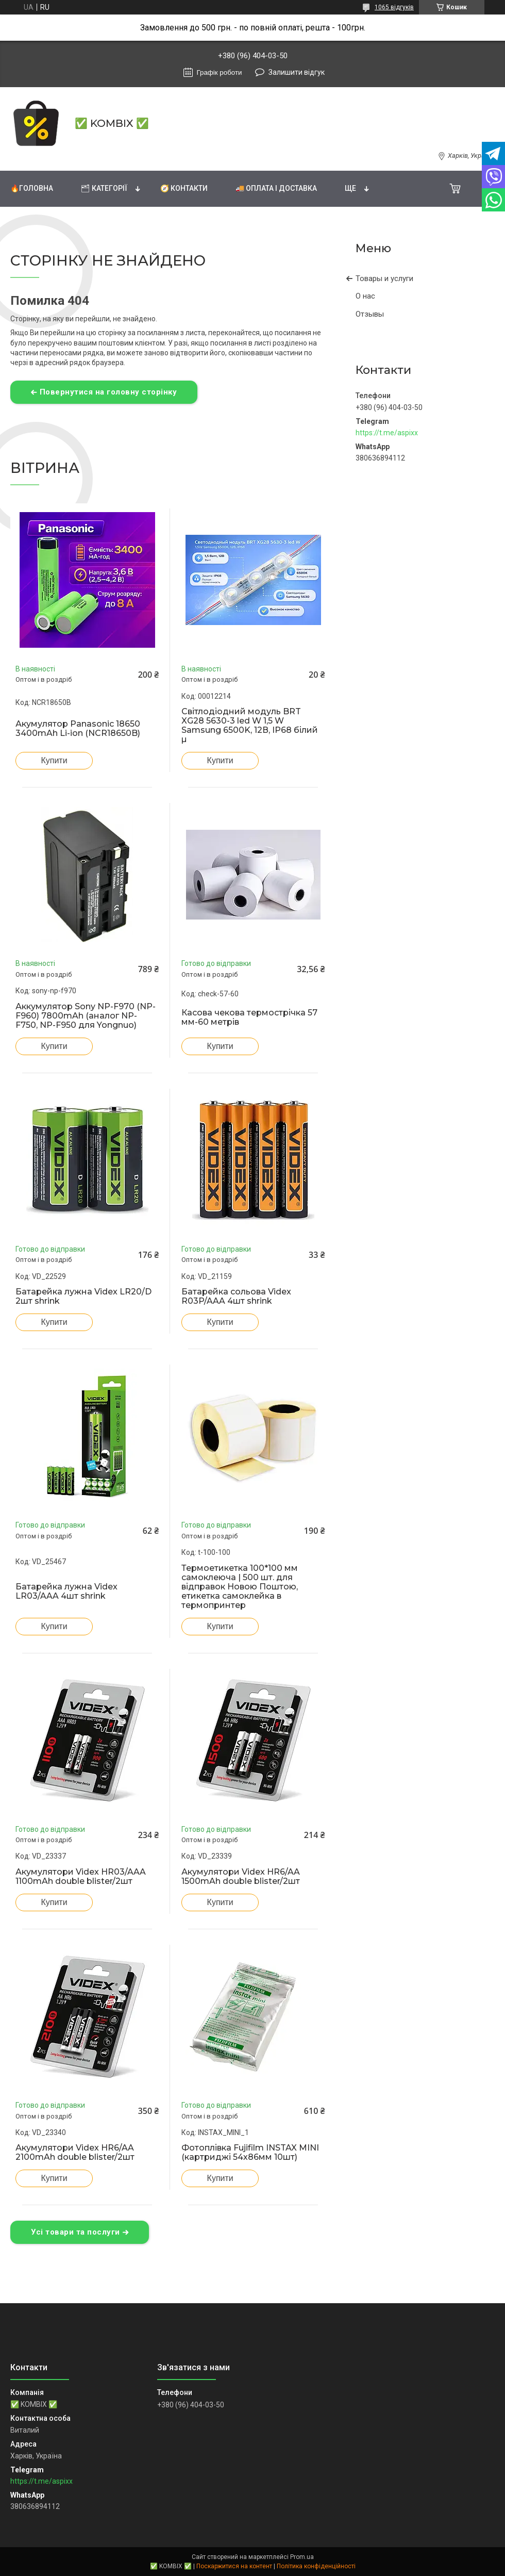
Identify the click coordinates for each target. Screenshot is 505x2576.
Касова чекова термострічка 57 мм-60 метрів (249, 1017)
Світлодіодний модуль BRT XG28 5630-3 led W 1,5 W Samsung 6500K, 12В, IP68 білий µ (249, 725)
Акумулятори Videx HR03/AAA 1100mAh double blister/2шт (80, 1876)
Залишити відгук (296, 72)
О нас (365, 296)
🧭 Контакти (184, 188)
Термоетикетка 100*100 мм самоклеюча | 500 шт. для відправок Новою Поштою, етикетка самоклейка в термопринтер (239, 1587)
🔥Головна (31, 188)
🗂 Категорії (104, 188)
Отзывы (370, 314)
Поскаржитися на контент (234, 2566)
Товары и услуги (384, 278)
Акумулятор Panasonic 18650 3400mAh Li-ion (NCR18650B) (77, 728)
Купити (54, 760)
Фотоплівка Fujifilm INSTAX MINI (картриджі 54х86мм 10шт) (250, 2152)
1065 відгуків (394, 7)
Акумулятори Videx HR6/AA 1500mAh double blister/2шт (240, 1876)
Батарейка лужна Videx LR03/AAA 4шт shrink (66, 1591)
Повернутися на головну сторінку (108, 392)
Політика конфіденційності (316, 2566)
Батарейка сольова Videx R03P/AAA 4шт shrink (236, 1296)
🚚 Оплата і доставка (276, 188)
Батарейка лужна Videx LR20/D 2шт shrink (83, 1296)
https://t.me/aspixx (387, 433)
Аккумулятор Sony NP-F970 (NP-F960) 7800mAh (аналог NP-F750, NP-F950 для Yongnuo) (85, 1016)
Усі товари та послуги (75, 2232)
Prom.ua (302, 2557)
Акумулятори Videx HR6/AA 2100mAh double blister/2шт (74, 2152)
